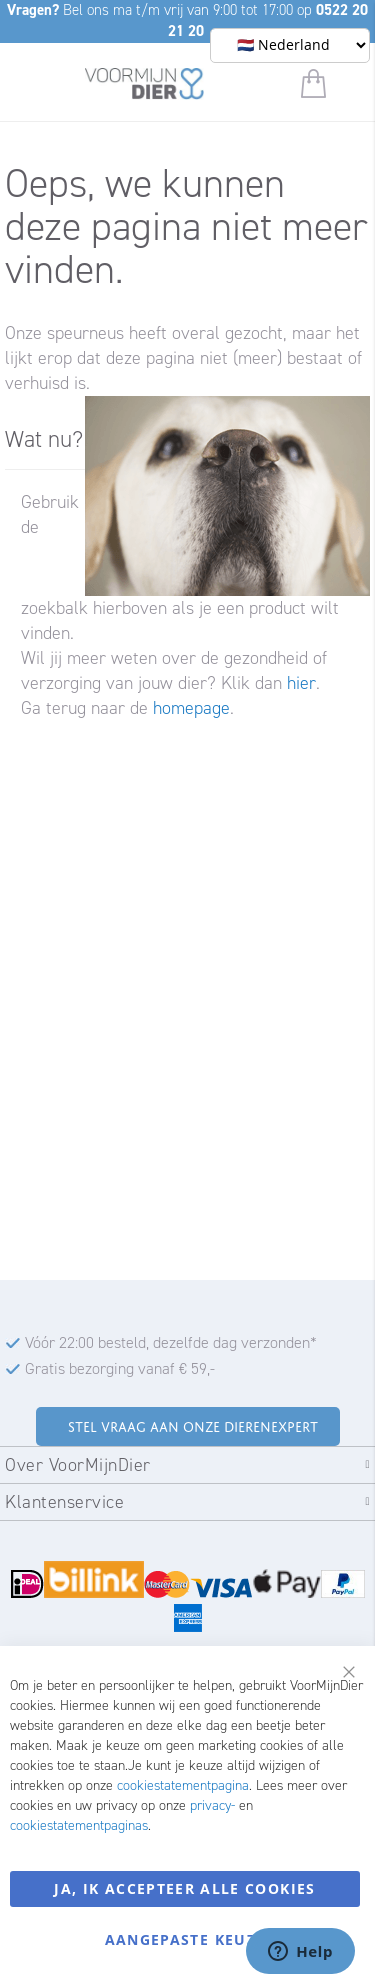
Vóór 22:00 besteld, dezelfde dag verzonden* (171, 1342)
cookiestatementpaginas (79, 1825)
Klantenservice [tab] (64, 1502)
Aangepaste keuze (185, 1939)
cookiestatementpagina (183, 1785)
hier (301, 683)
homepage (191, 708)
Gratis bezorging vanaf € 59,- (120, 1368)
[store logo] (144, 87)
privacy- (212, 1805)
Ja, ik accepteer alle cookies (184, 1888)
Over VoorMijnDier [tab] (78, 1465)
